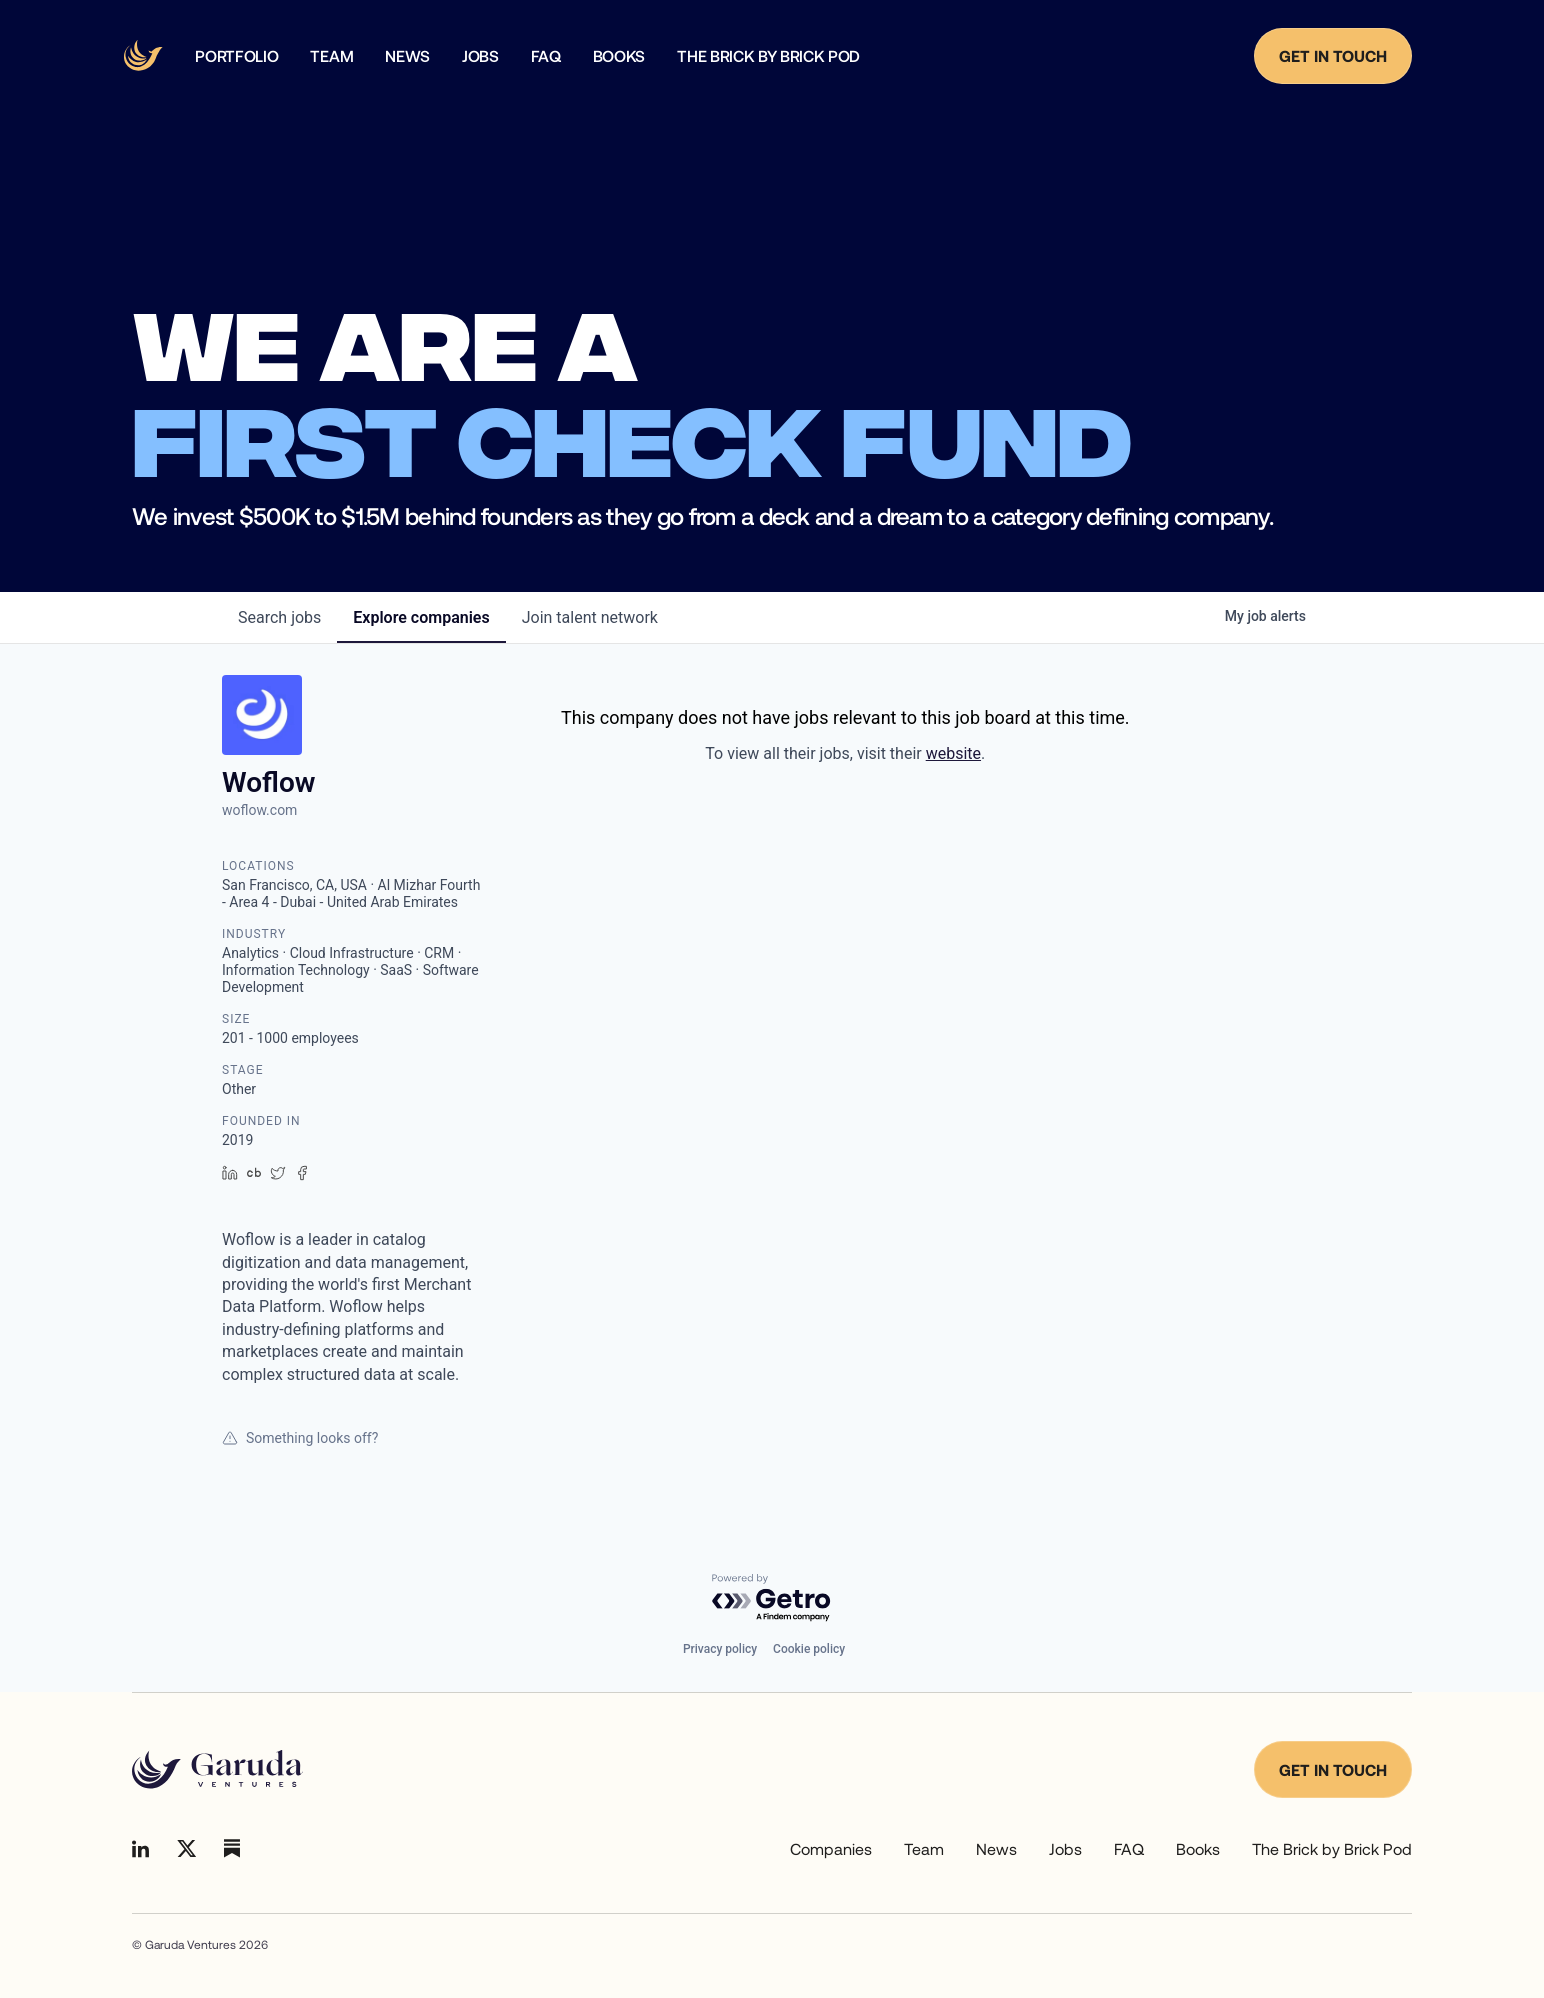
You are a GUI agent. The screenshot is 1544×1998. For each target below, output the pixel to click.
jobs (279, 617)
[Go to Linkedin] (140, 1849)
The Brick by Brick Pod (768, 56)
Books (619, 56)
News (996, 1848)
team (331, 56)
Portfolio (236, 56)
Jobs (480, 56)
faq (546, 56)
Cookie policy (809, 1649)
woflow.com (259, 810)
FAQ (1129, 1848)
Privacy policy (720, 1649)
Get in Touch (1333, 55)
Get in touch (1333, 1769)
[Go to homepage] (217, 1770)
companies (421, 617)
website (953, 753)
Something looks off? (300, 1438)
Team (924, 1848)
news (407, 56)
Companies (831, 1848)
